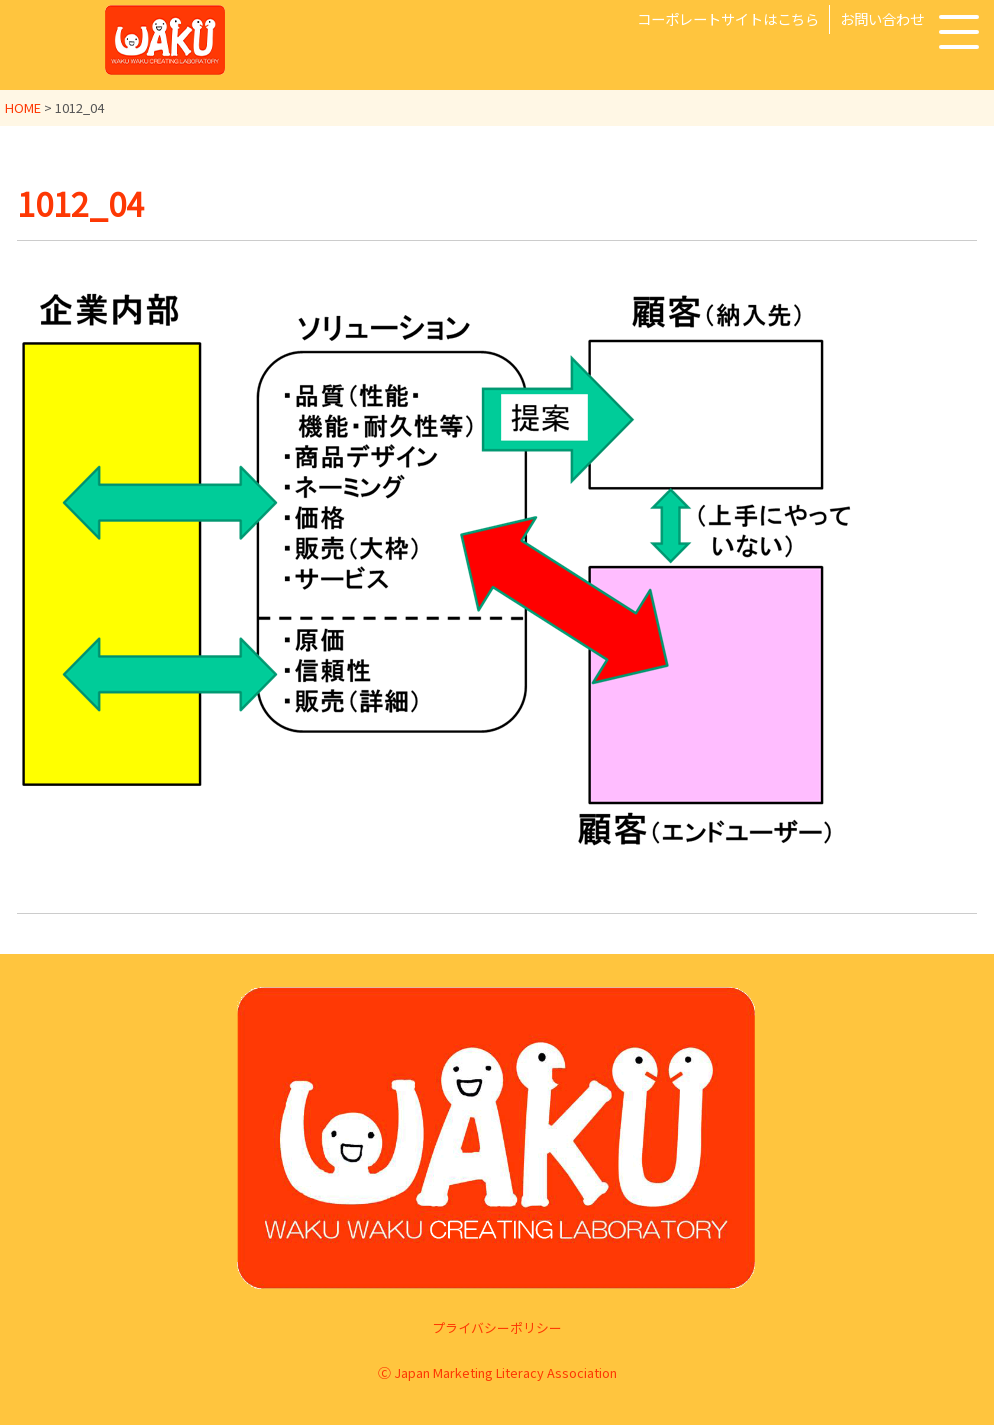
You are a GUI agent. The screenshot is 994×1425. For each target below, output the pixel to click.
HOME (23, 107)
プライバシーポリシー (497, 1327)
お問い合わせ (882, 18)
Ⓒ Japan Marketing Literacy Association (497, 1372)
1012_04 (80, 203)
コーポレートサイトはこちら (728, 18)
